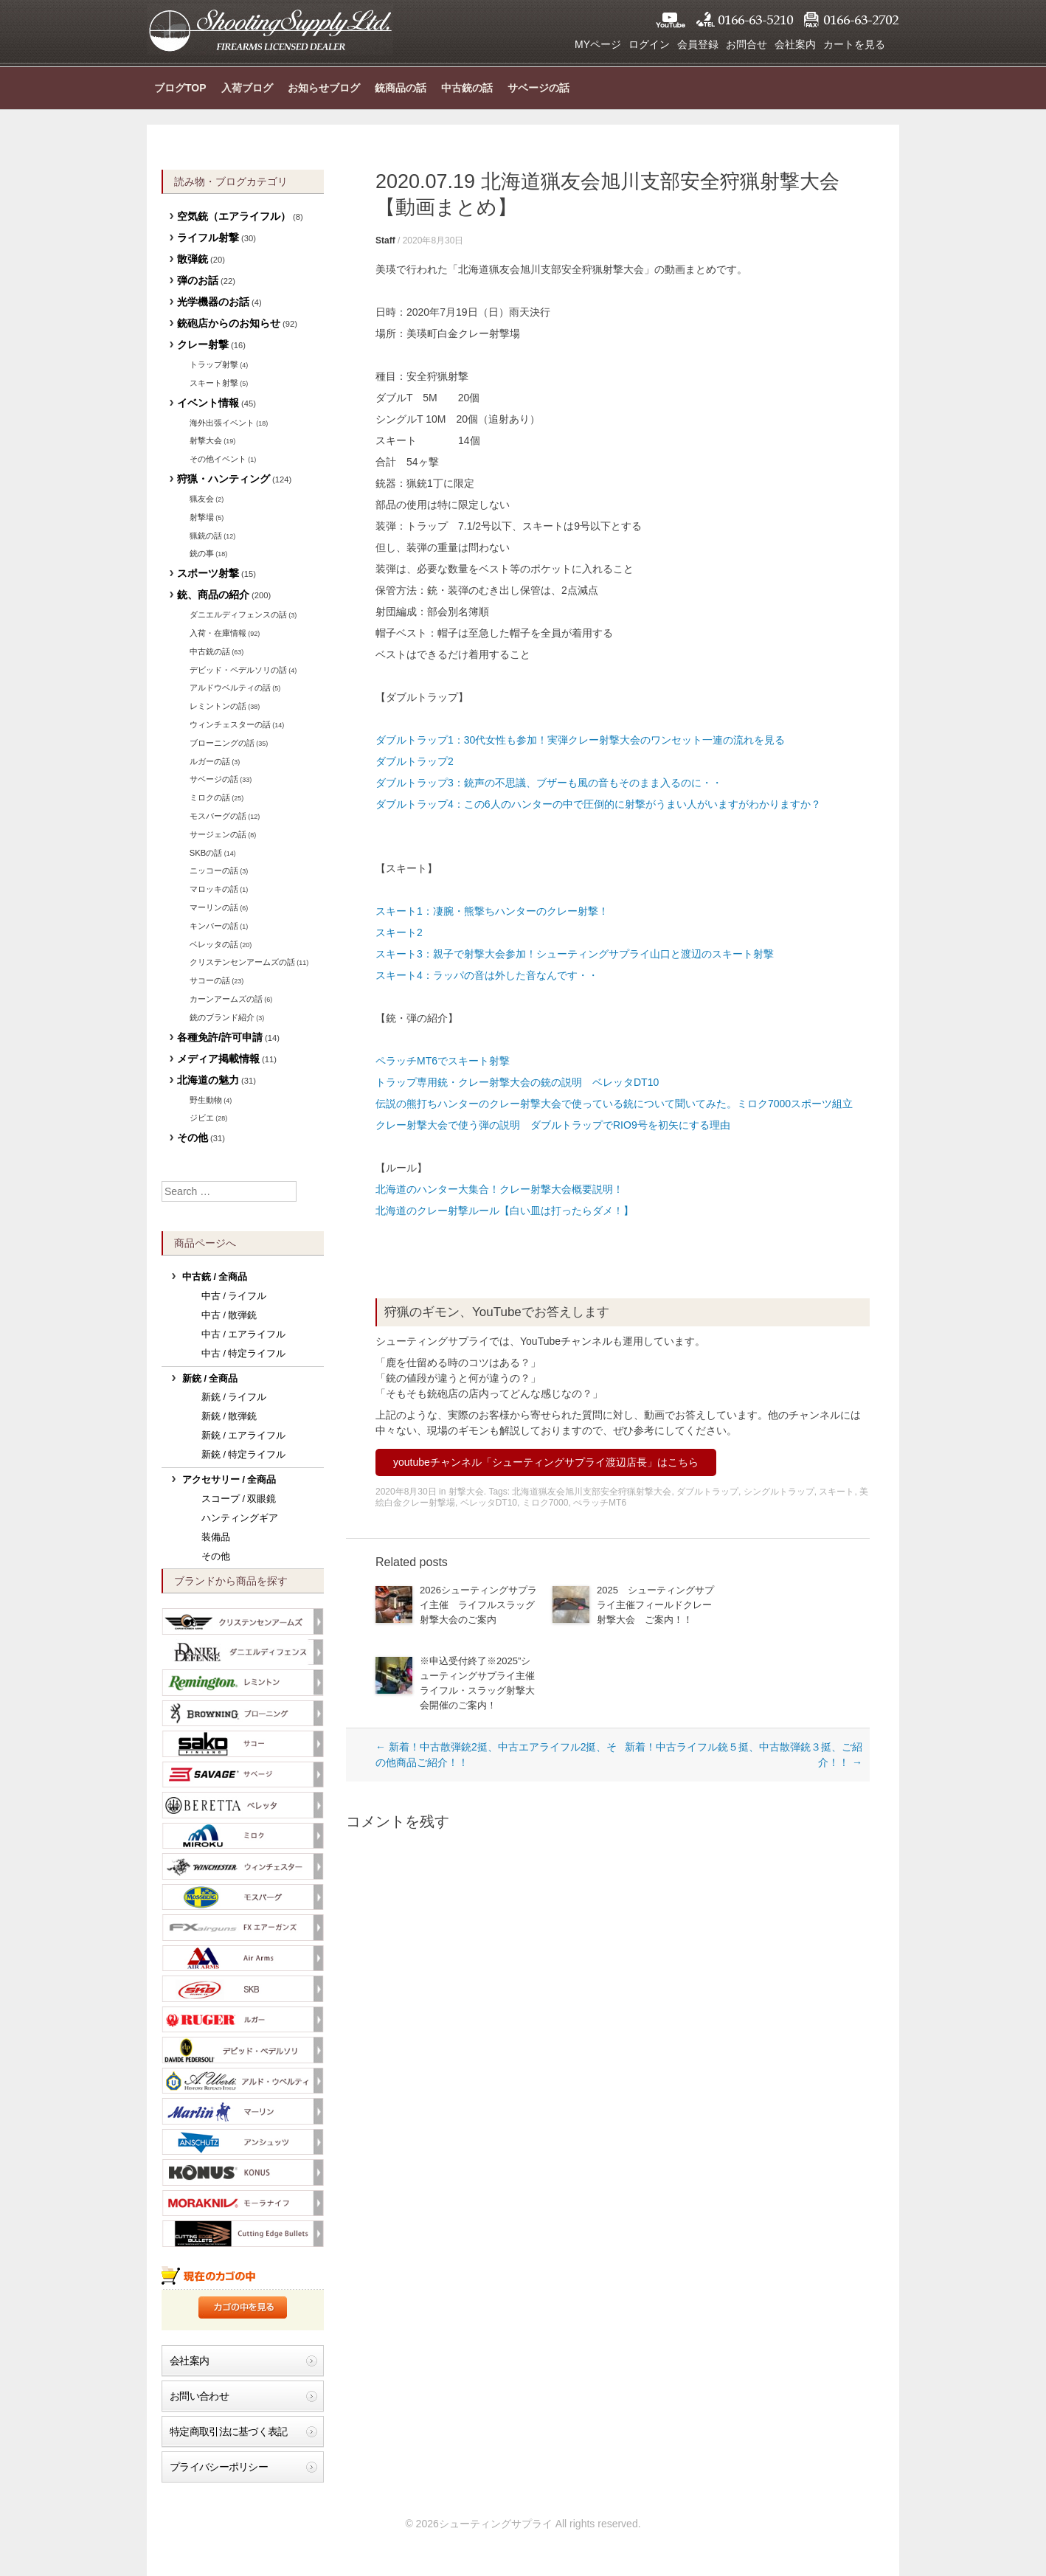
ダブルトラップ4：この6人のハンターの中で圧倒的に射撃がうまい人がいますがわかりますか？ (603, 804)
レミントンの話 (218, 706)
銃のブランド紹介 (222, 1017)
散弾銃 (192, 259)
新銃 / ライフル (234, 1397)
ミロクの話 (210, 797)
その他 (192, 1137)
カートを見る (854, 44)
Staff (385, 240)
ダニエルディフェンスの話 (238, 614)
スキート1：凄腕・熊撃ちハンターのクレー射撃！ (492, 911)
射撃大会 (466, 1491)
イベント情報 (208, 403)
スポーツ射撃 (208, 573)
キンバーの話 (214, 925)
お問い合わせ (199, 2396)
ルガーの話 (210, 761)
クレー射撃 (203, 344)
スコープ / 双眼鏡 (239, 1499)
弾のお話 (197, 280)
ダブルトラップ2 (414, 761)
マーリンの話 (214, 907)
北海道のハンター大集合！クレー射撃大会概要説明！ (499, 1189)
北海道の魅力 (208, 1080)
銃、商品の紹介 (213, 594)
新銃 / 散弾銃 (229, 1416)
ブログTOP (180, 88)
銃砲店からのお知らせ (228, 323)
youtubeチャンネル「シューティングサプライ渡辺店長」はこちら (546, 1462)
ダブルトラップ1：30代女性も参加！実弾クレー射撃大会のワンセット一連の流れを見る (580, 740)
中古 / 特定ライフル (243, 1353)
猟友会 (202, 498)
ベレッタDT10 (488, 1503)
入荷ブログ (247, 88)
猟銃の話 (206, 535)
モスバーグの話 (218, 815)
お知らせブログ (324, 88)
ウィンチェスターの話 (230, 724)
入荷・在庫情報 (218, 633)
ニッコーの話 (214, 870)
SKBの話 (206, 852)
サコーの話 (210, 980)
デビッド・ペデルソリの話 (238, 669)
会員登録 (697, 44)
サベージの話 (538, 88)
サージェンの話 (218, 834)
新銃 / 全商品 (210, 1379)
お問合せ (746, 44)
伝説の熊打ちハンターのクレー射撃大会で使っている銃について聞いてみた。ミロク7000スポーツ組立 (614, 1103)
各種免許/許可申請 (220, 1037)
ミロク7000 (545, 1503)
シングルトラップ (779, 1491)
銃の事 (202, 553)
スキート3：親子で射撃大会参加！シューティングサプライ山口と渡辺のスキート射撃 (574, 954)
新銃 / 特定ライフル (243, 1455)
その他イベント (218, 458)
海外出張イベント (222, 422)
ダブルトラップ (707, 1491)
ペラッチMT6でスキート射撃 (442, 1061)
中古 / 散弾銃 (229, 1315)
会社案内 (795, 44)
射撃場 (202, 517)
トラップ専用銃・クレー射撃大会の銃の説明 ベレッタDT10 (517, 1082)
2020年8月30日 (433, 240)
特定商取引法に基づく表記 (229, 2431)
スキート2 (399, 932)
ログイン (649, 44)
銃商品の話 (400, 88)
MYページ (598, 44)
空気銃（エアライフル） (234, 216)
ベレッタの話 (214, 944)
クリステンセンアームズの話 (242, 962)
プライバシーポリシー (219, 2467)
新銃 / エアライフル (243, 1435)
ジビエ (202, 1117)
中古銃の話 (467, 88)
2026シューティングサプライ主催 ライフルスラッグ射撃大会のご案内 (478, 1605)
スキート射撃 (214, 382)
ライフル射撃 (208, 237)
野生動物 (206, 1099)
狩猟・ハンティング (223, 479)
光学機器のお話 (213, 302)
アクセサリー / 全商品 (229, 1480)
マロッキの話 (214, 888)
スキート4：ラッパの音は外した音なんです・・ (486, 975)
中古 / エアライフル (243, 1334)
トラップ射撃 (214, 364)
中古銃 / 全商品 (215, 1277)
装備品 (215, 1537)
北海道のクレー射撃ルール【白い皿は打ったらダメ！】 (504, 1210)
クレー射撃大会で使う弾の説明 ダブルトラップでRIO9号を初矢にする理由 (552, 1125)
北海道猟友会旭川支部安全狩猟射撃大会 (591, 1491)
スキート (836, 1491)
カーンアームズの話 (226, 998)
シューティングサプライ (270, 29)
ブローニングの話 (222, 742)
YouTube (670, 20)
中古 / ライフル (234, 1296)
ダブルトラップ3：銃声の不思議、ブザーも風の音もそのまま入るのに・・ (548, 783)
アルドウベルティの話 (230, 687)
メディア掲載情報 (218, 1058)
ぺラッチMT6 (599, 1503)
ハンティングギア (239, 1518)
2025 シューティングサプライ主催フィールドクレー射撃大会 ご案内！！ (655, 1605)
